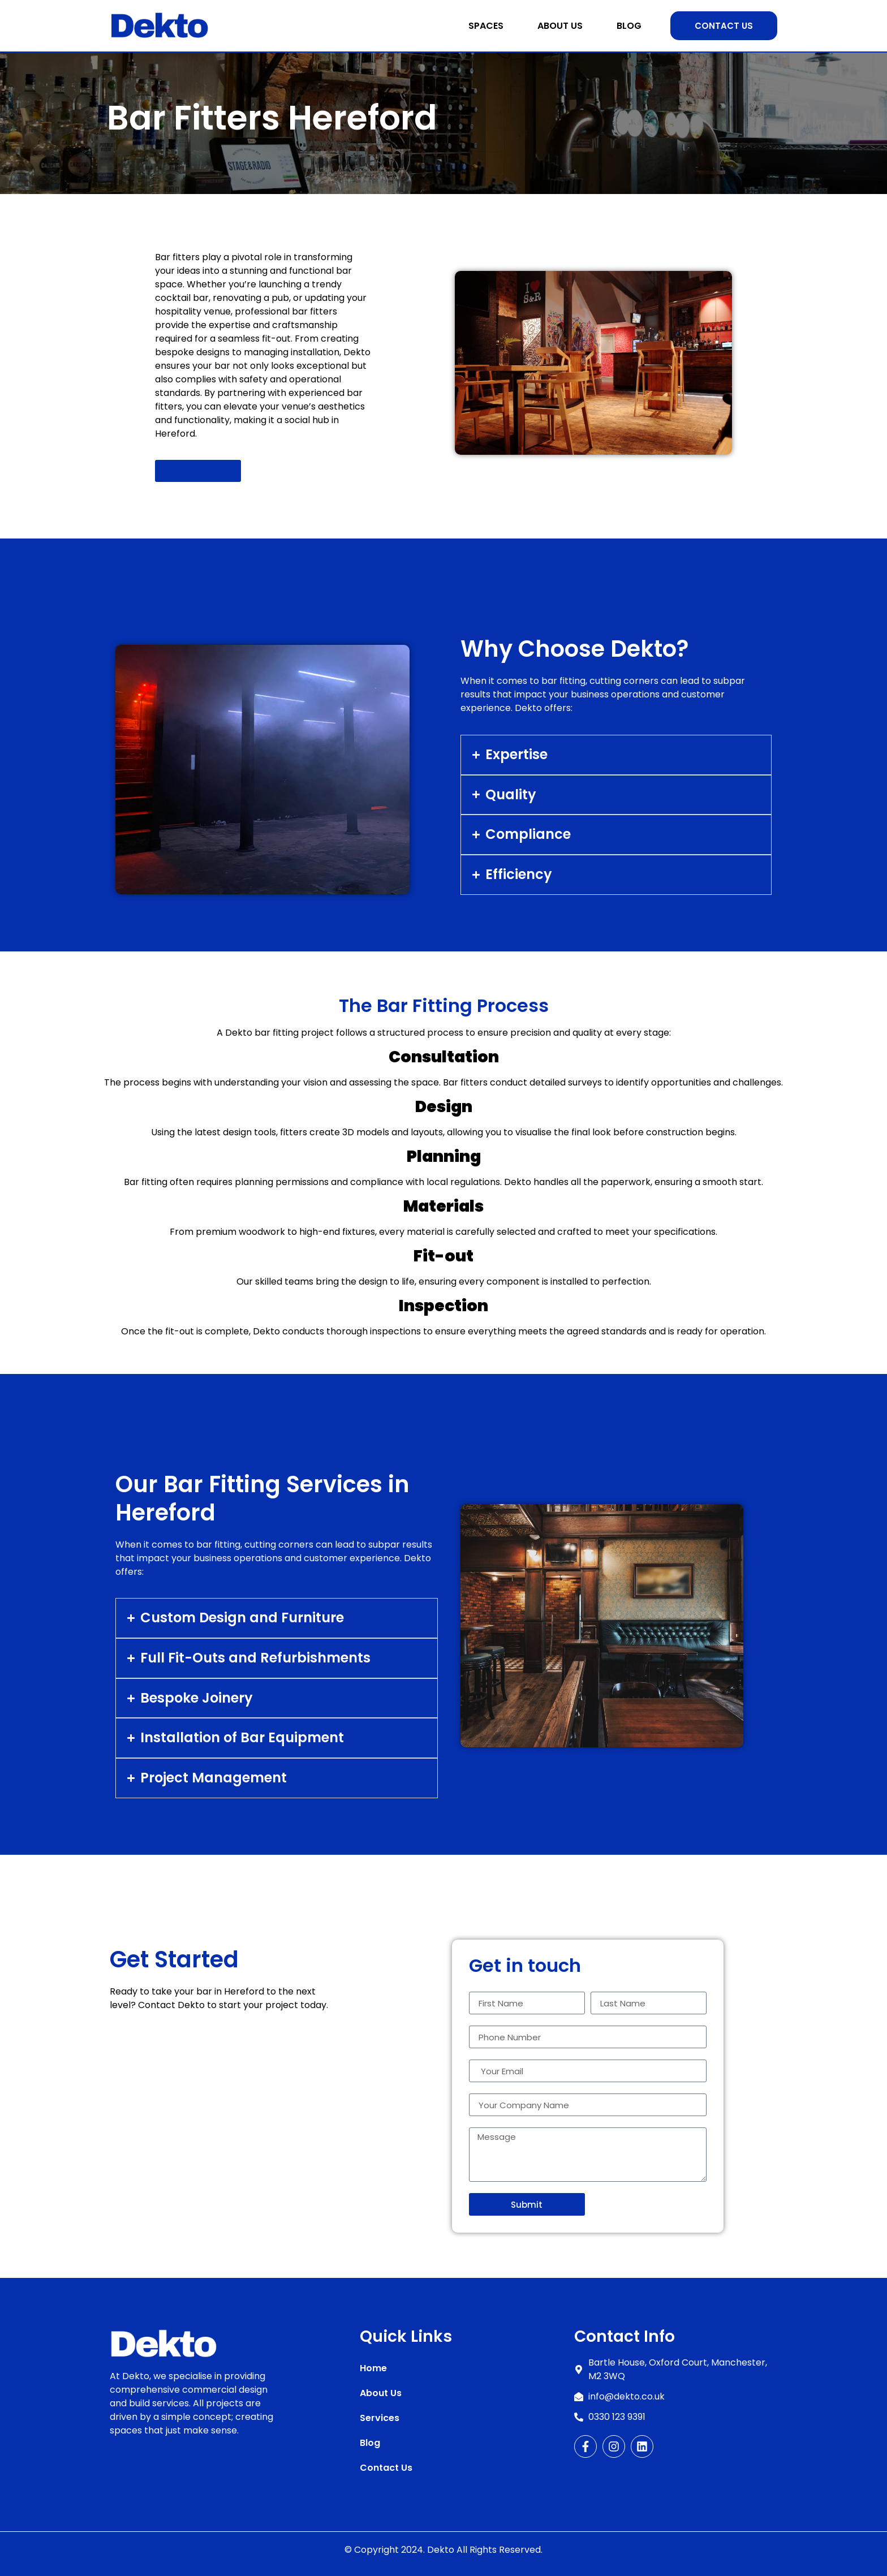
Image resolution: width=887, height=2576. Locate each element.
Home (373, 2368)
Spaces (485, 25)
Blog (629, 25)
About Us (560, 25)
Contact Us (386, 2467)
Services (379, 2417)
